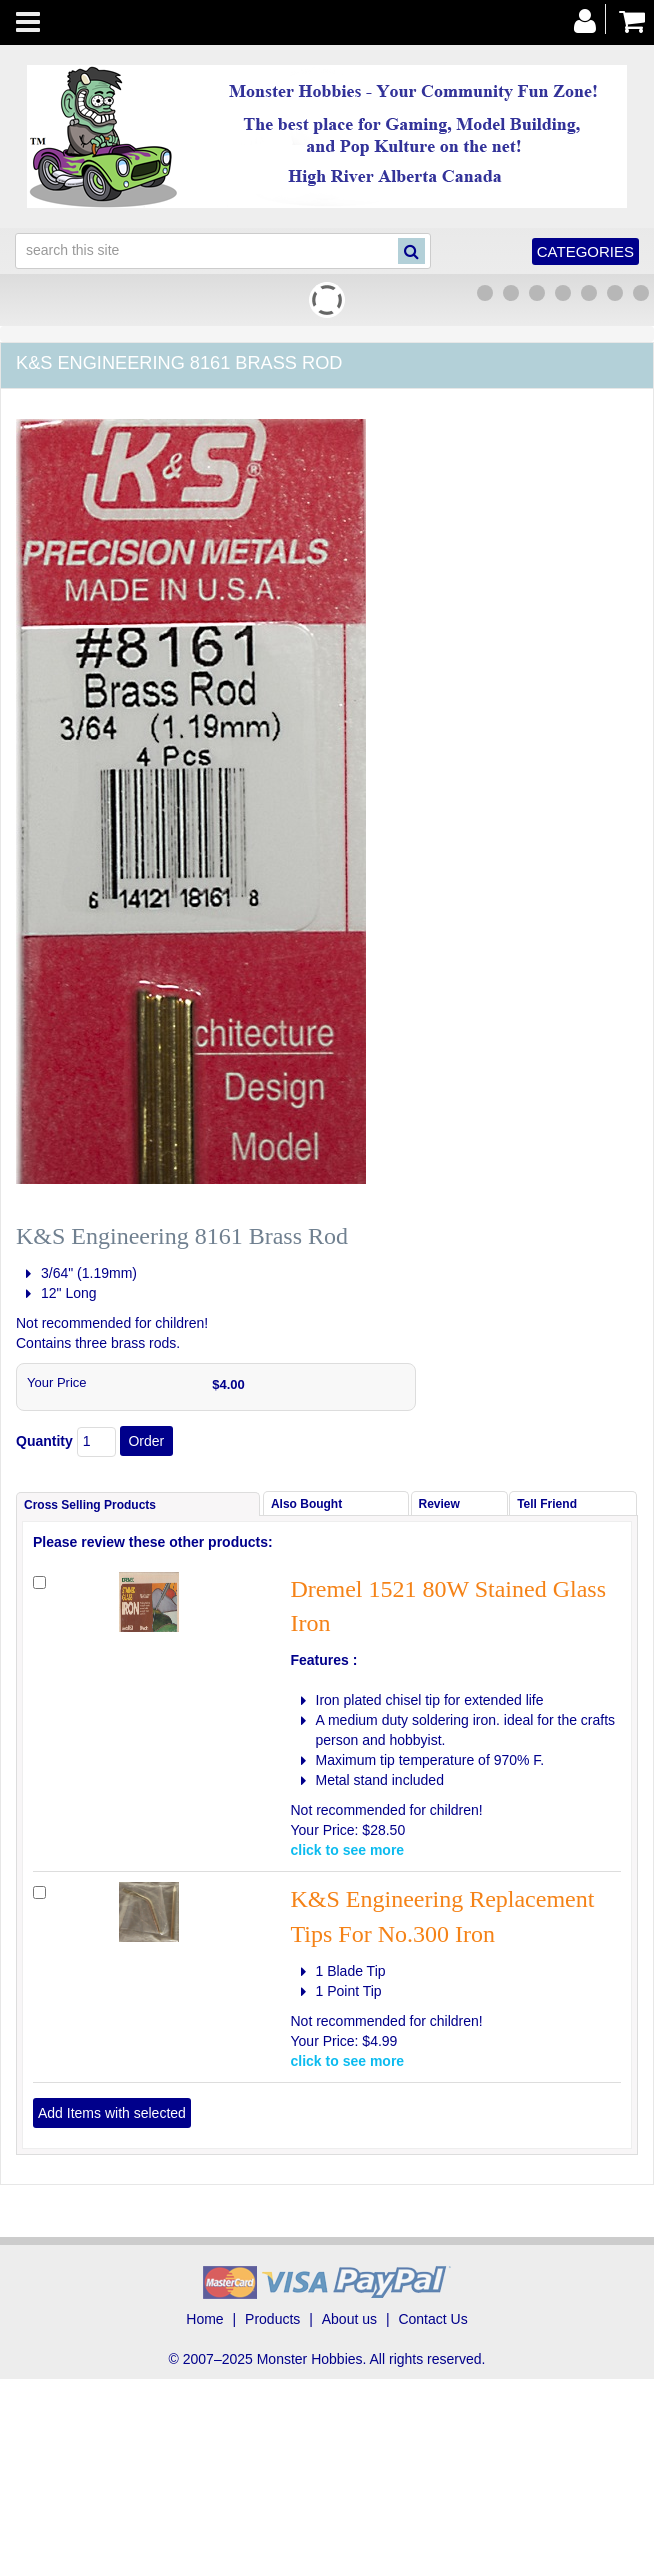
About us (349, 2319)
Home (204, 2319)
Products (272, 2319)
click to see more (348, 1850)
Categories (585, 251)
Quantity (44, 1441)
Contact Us (432, 2319)
